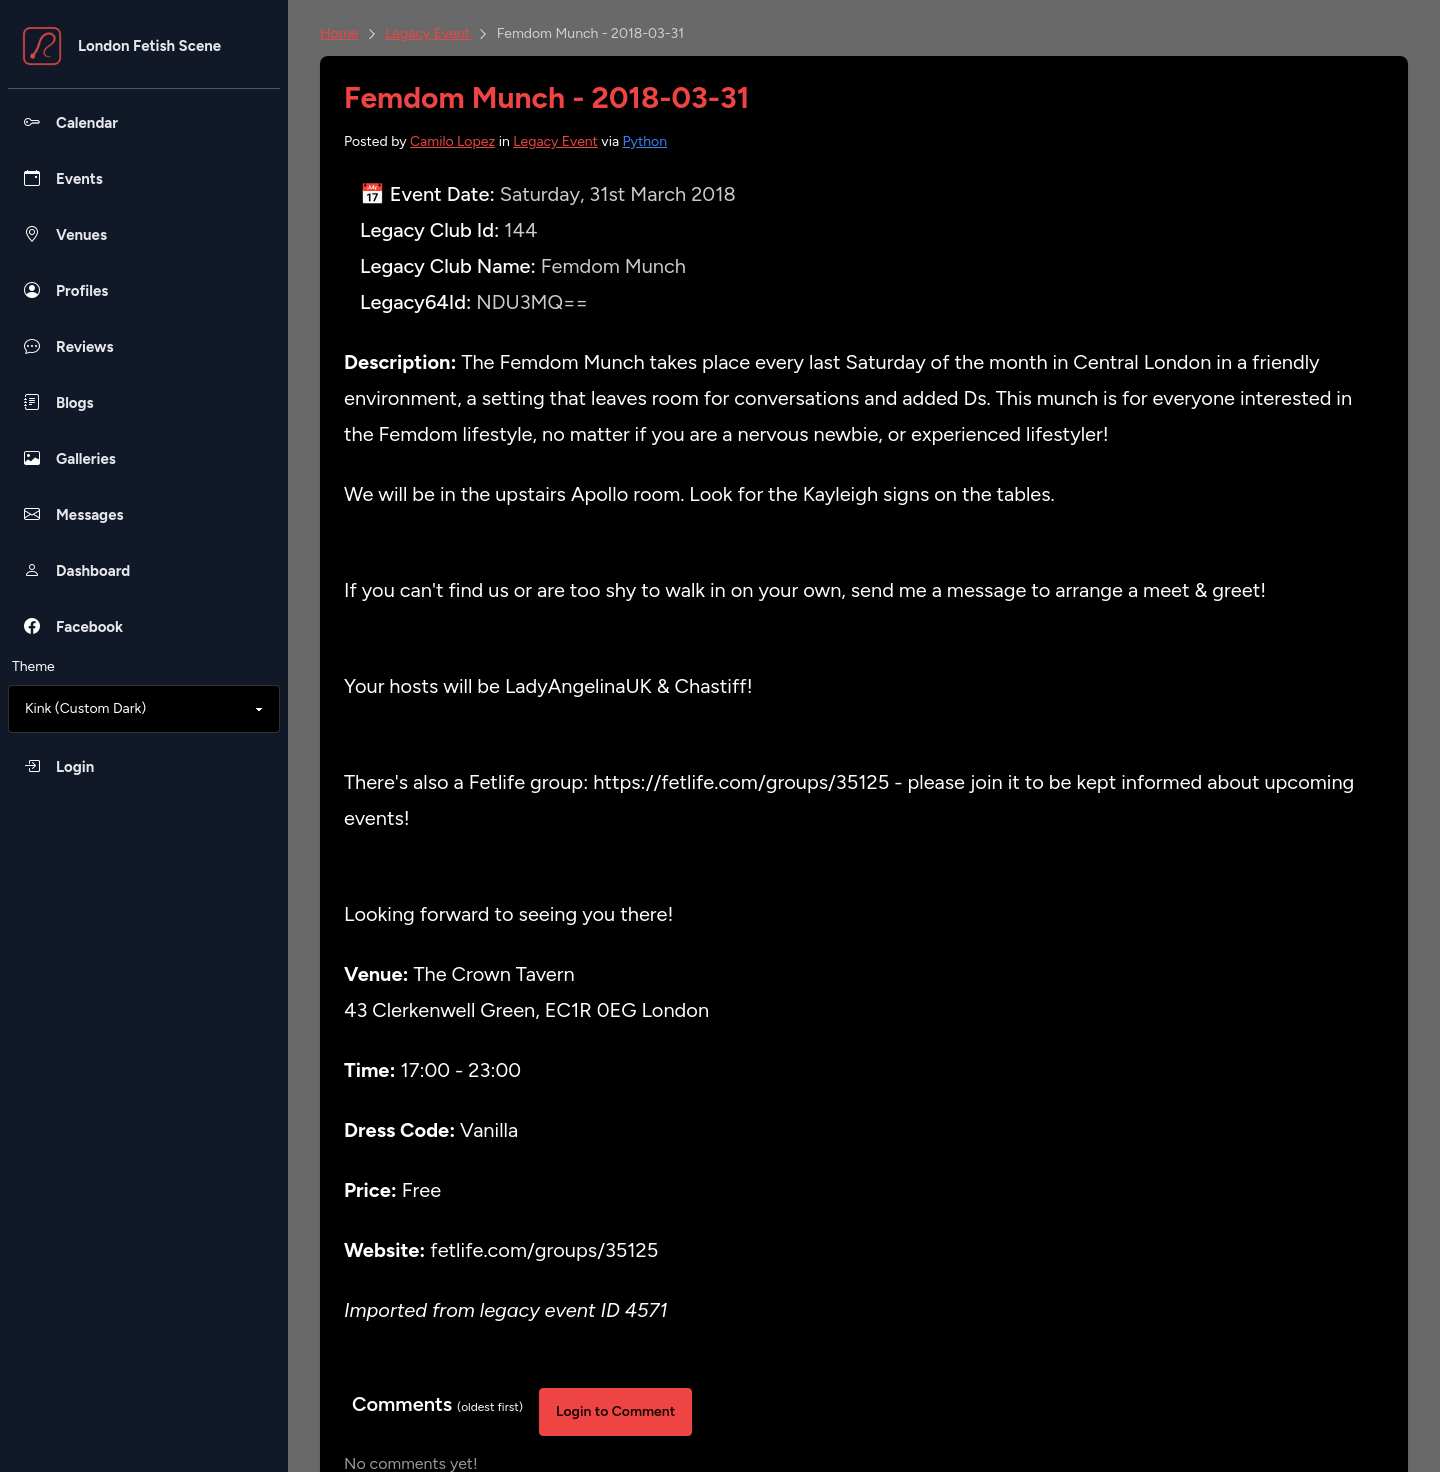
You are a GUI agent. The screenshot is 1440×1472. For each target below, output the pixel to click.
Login (75, 767)
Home (339, 33)
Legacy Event (429, 33)
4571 (646, 1310)
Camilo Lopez (452, 141)
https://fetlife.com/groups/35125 (741, 782)
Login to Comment (615, 1411)
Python (645, 141)
